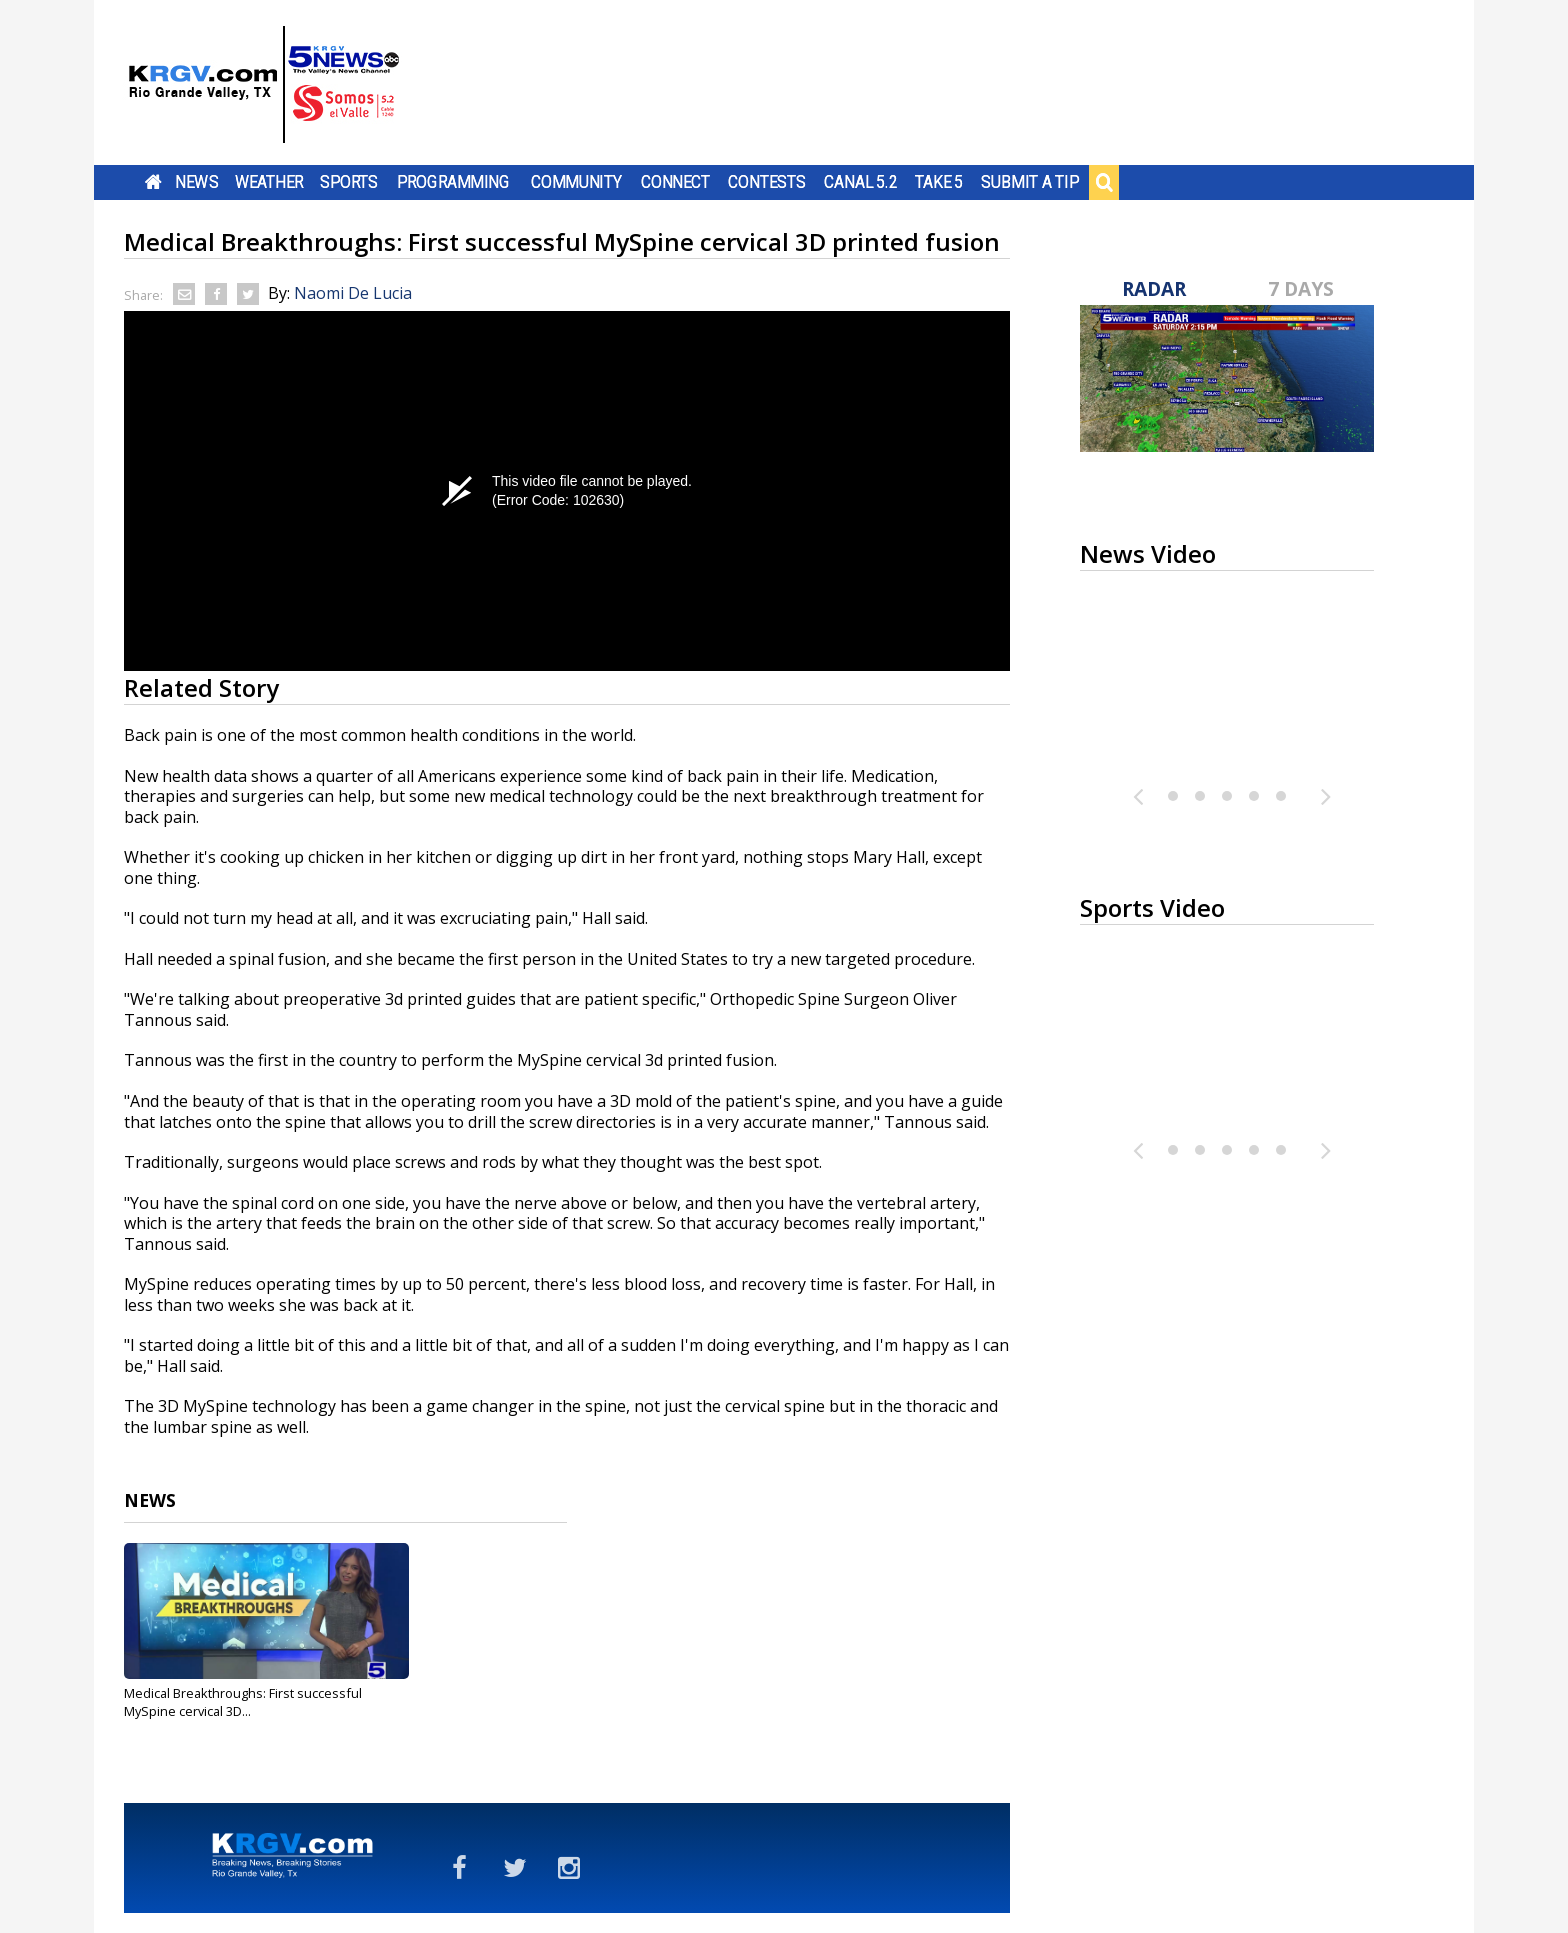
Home (153, 182)
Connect (675, 182)
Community (576, 182)
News (196, 182)
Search (1104, 182)
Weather (269, 182)
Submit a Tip (1029, 182)
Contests (766, 182)
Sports (349, 182)
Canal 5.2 (861, 182)
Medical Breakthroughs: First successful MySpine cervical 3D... (243, 1702)
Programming (453, 182)
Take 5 (939, 182)
